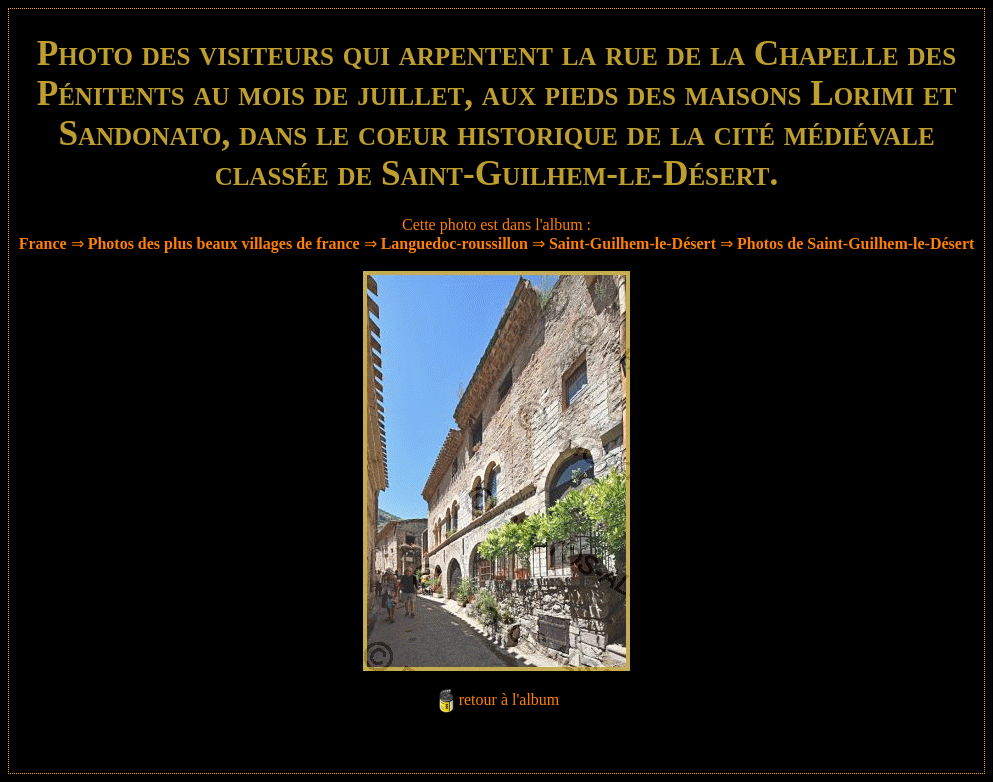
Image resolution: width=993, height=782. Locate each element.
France (43, 243)
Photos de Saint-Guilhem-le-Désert (855, 243)
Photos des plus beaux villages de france (224, 243)
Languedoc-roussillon (454, 243)
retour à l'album (509, 699)
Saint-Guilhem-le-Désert (632, 243)
